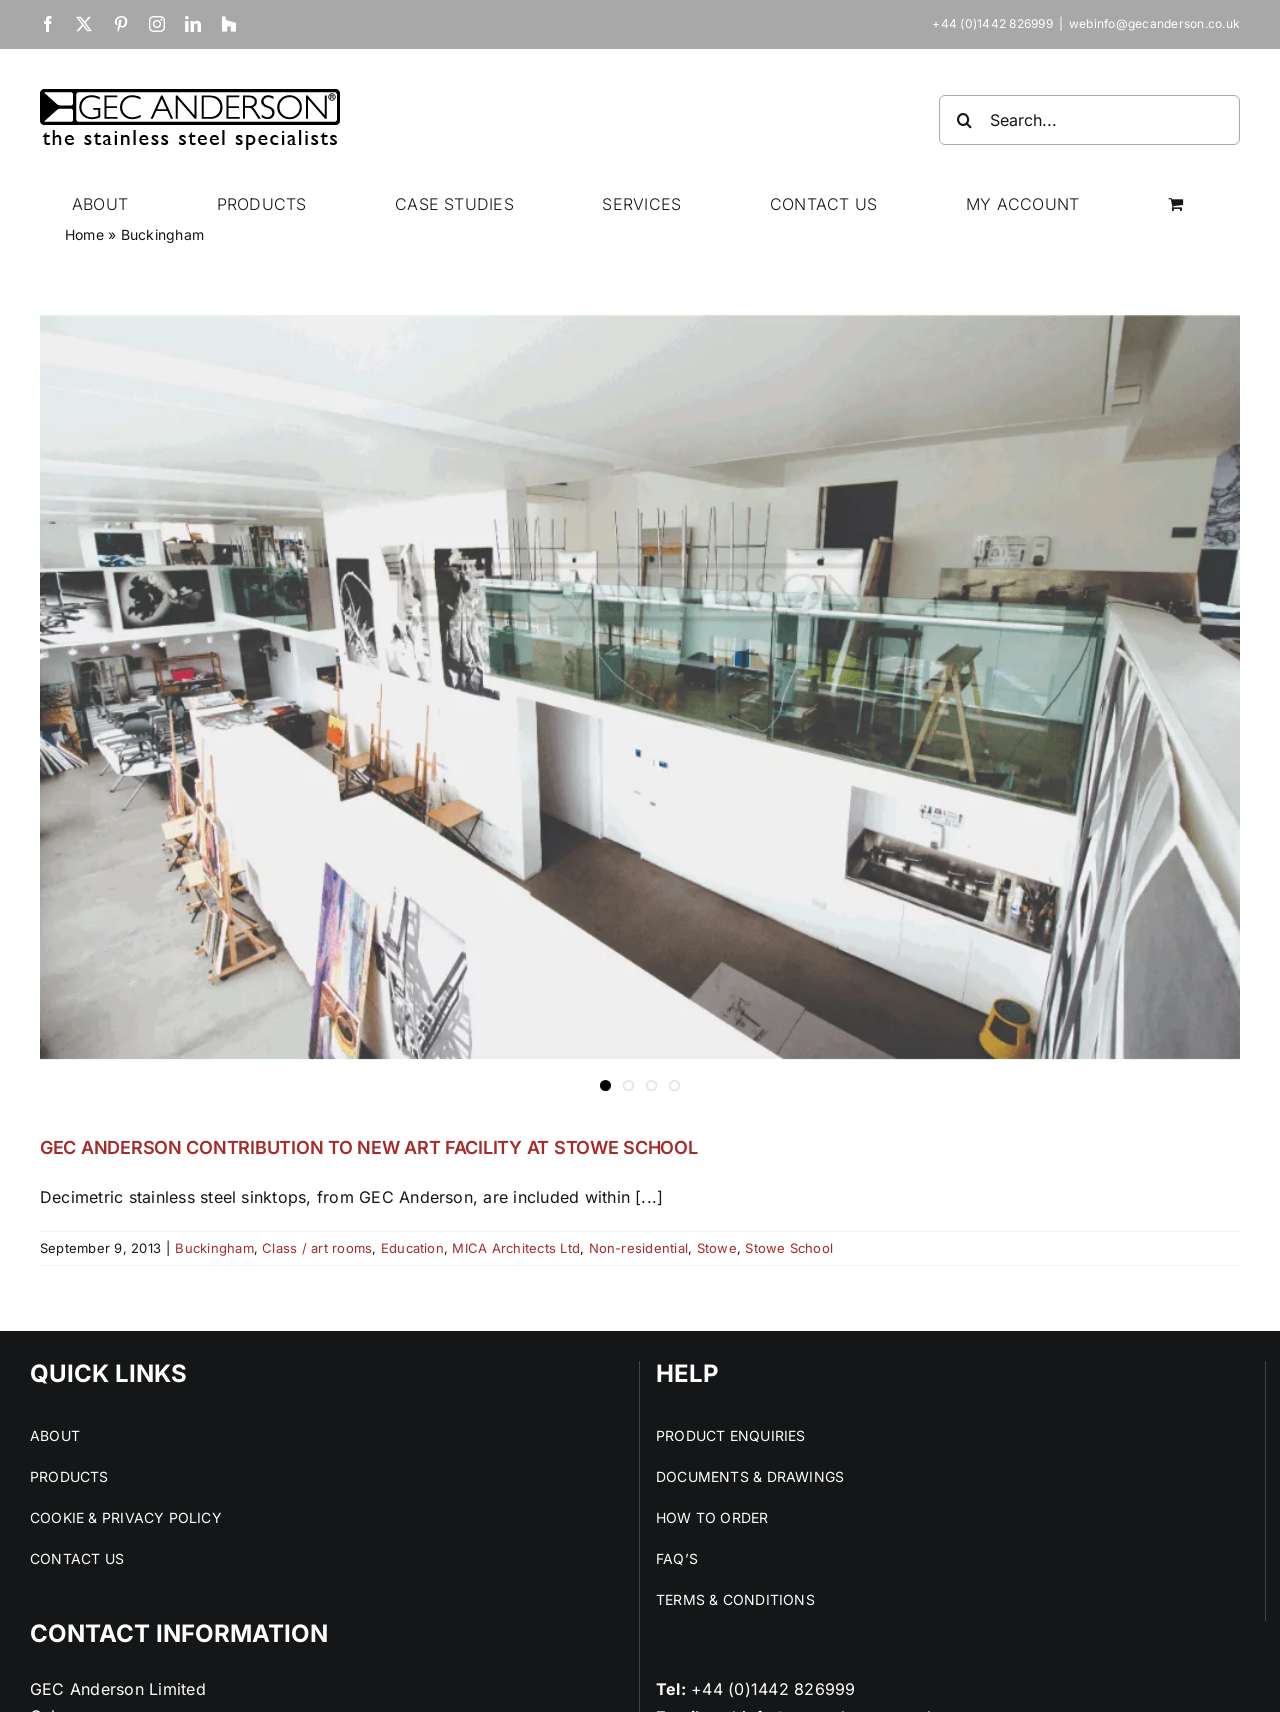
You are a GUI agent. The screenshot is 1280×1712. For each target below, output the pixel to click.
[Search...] (1089, 120)
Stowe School (789, 1248)
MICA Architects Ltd (516, 1248)
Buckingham (214, 1248)
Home (84, 234)
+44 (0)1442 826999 (773, 1689)
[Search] (964, 120)
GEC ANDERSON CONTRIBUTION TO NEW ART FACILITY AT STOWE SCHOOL (369, 1147)
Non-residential (639, 1248)
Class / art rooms (317, 1248)
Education (412, 1248)
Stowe (717, 1248)
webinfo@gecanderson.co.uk (1154, 23)
